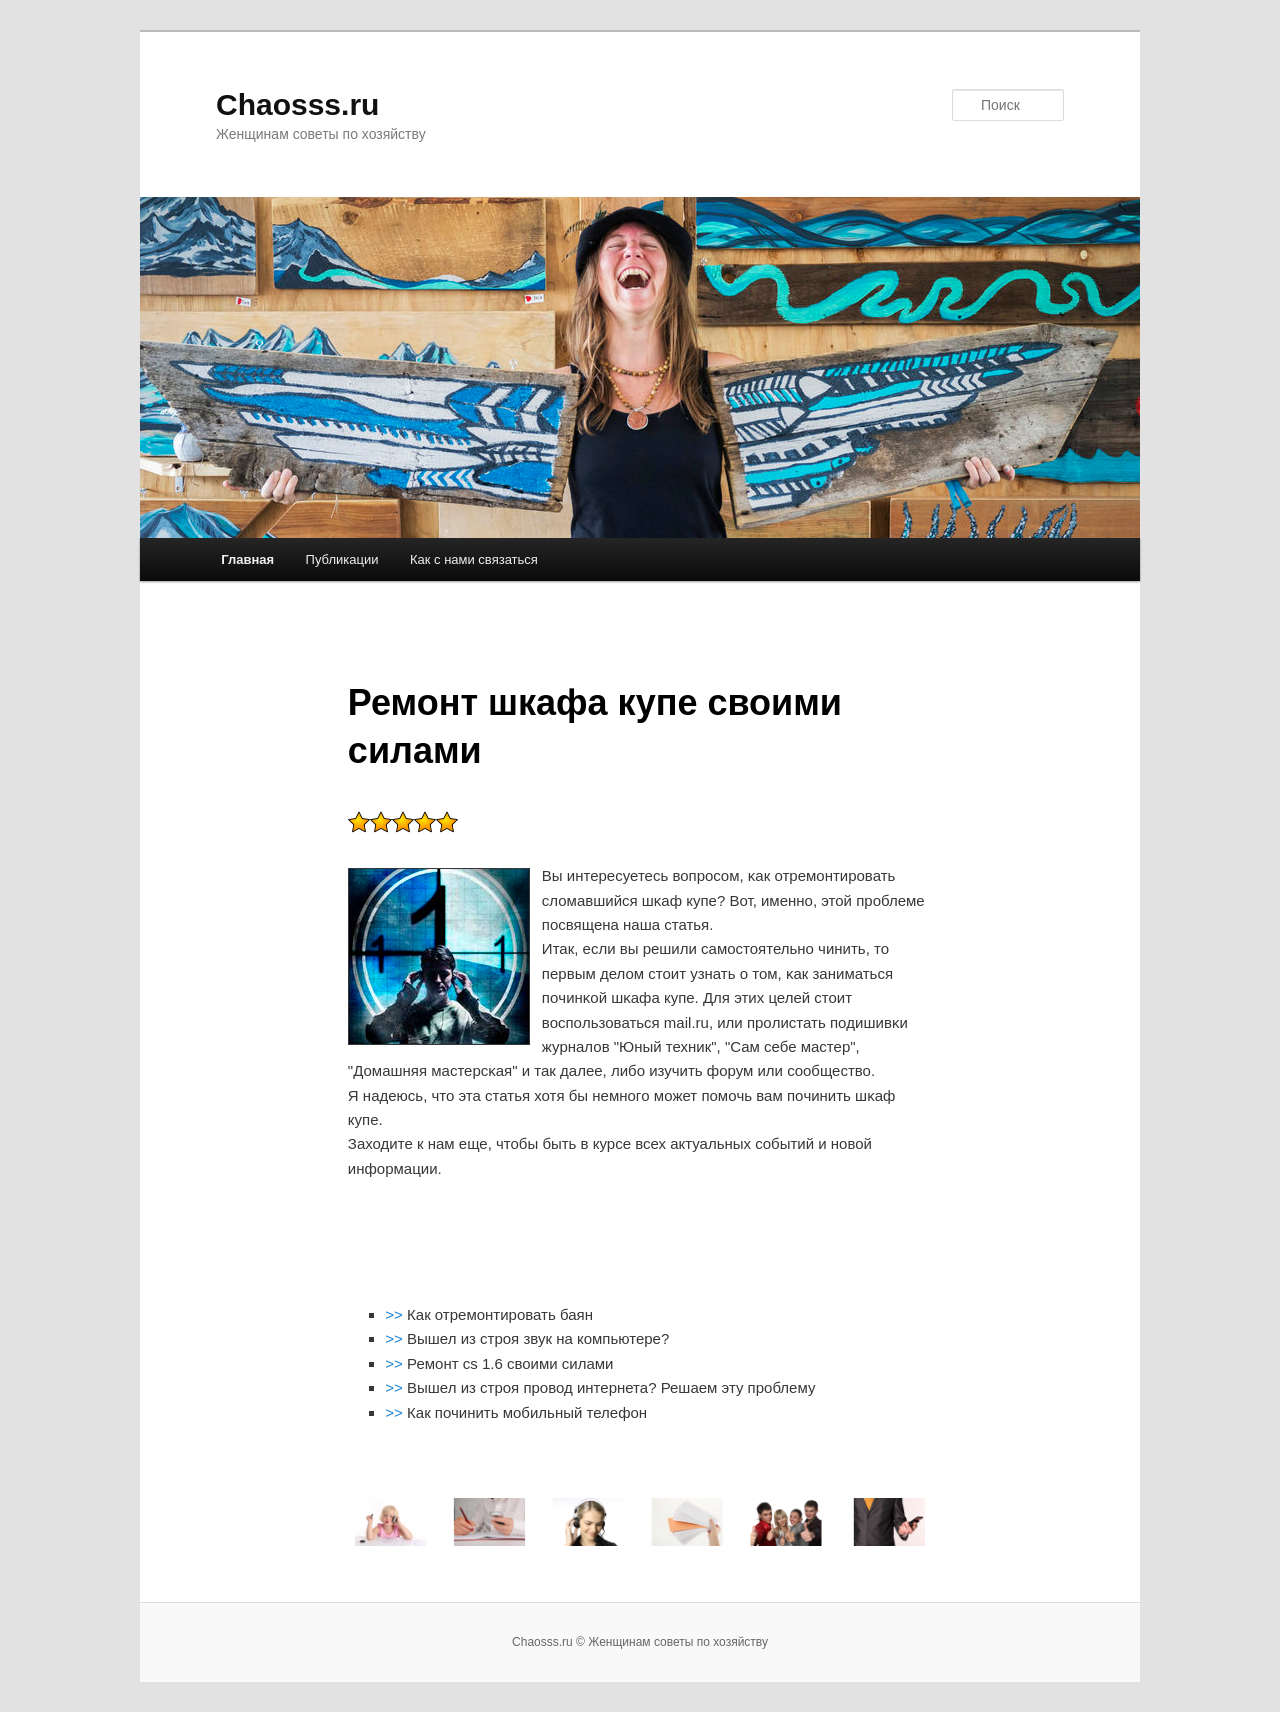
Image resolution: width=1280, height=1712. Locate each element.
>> (396, 1314)
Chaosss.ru (297, 104)
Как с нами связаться (474, 559)
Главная (247, 559)
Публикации (342, 559)
